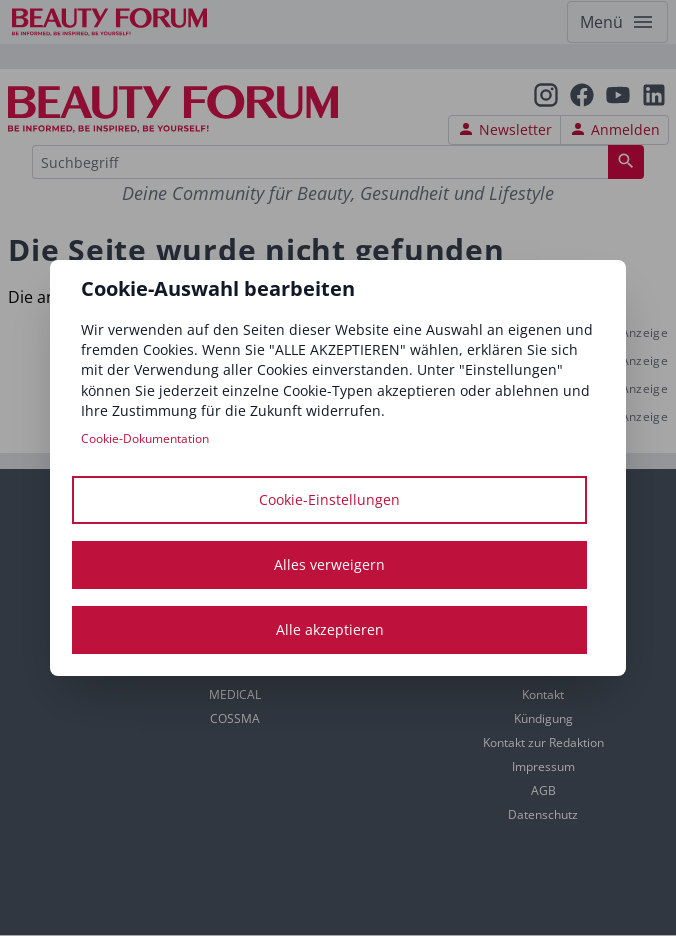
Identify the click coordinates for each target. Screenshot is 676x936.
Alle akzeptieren (330, 629)
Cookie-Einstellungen (329, 499)
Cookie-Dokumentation (145, 438)
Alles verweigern (329, 564)
